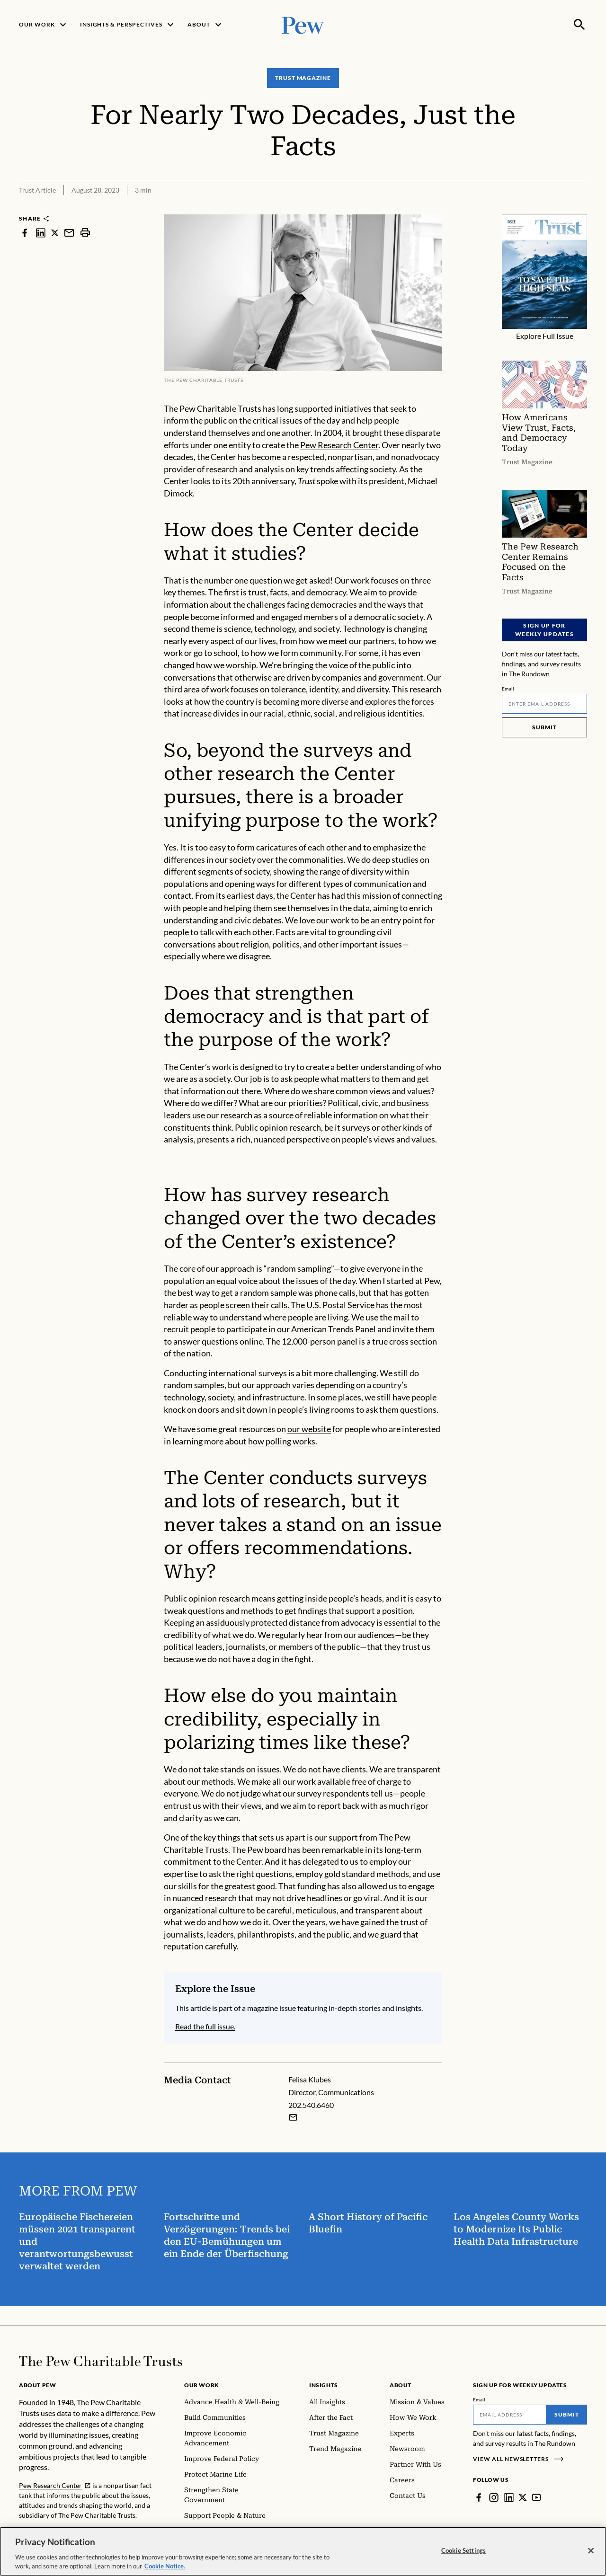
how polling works (281, 1441)
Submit (544, 727)
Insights (323, 2385)
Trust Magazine (303, 77)
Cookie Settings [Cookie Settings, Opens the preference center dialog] (463, 2557)
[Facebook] (478, 2497)
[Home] (100, 2361)
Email (508, 688)
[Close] (590, 2557)
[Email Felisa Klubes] (293, 2117)
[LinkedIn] (509, 2497)
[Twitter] (522, 2497)
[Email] (544, 704)
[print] (85, 233)
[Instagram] (493, 2497)
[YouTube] (536, 2497)
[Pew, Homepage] (303, 24)
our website (309, 1429)
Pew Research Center (339, 445)
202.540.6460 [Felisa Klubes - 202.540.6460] (311, 2104)
